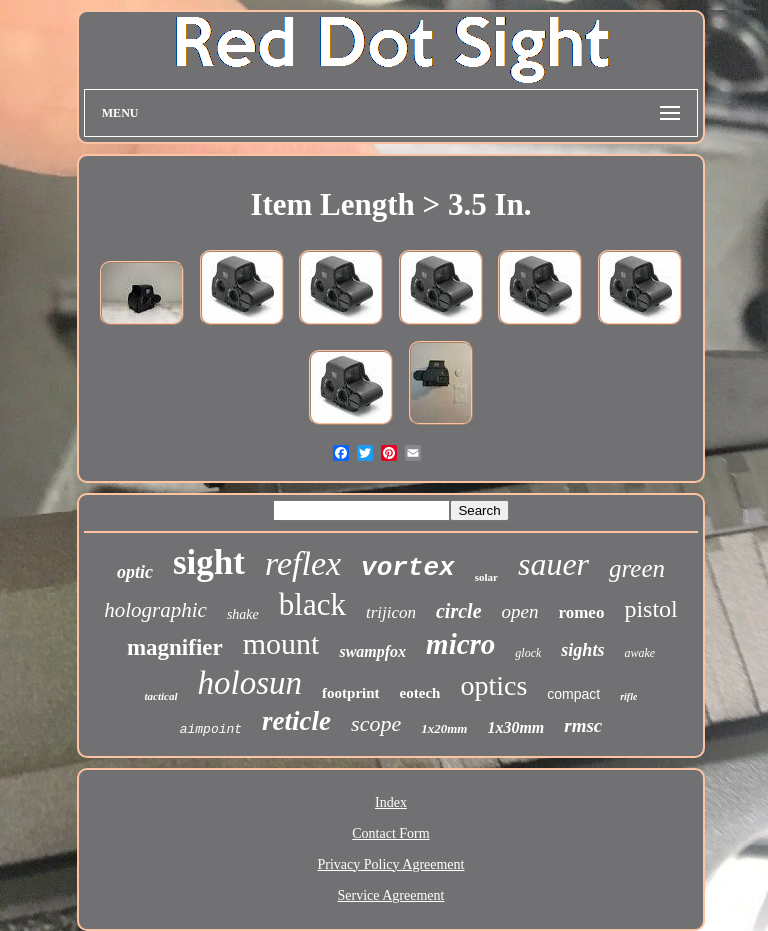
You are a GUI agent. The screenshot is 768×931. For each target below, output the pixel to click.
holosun (250, 683)
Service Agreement (391, 895)
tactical (161, 696)
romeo (581, 612)
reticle (296, 721)
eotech (420, 693)
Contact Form (390, 833)
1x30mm (515, 727)
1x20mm (444, 728)
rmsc (583, 725)
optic (135, 572)
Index (391, 802)
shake (243, 614)
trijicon (391, 612)
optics (493, 685)
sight (209, 562)
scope (376, 723)
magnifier (175, 647)
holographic (155, 610)
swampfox (372, 651)
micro (460, 644)
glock (528, 653)
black (312, 604)
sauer (553, 564)
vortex (408, 568)
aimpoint (211, 729)
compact (573, 694)
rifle (628, 696)
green (637, 568)
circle (459, 611)
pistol (650, 609)
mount (281, 643)
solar (486, 577)
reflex (303, 563)
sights (582, 650)
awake (639, 653)
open (520, 611)
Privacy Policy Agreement (391, 864)
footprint (351, 693)
